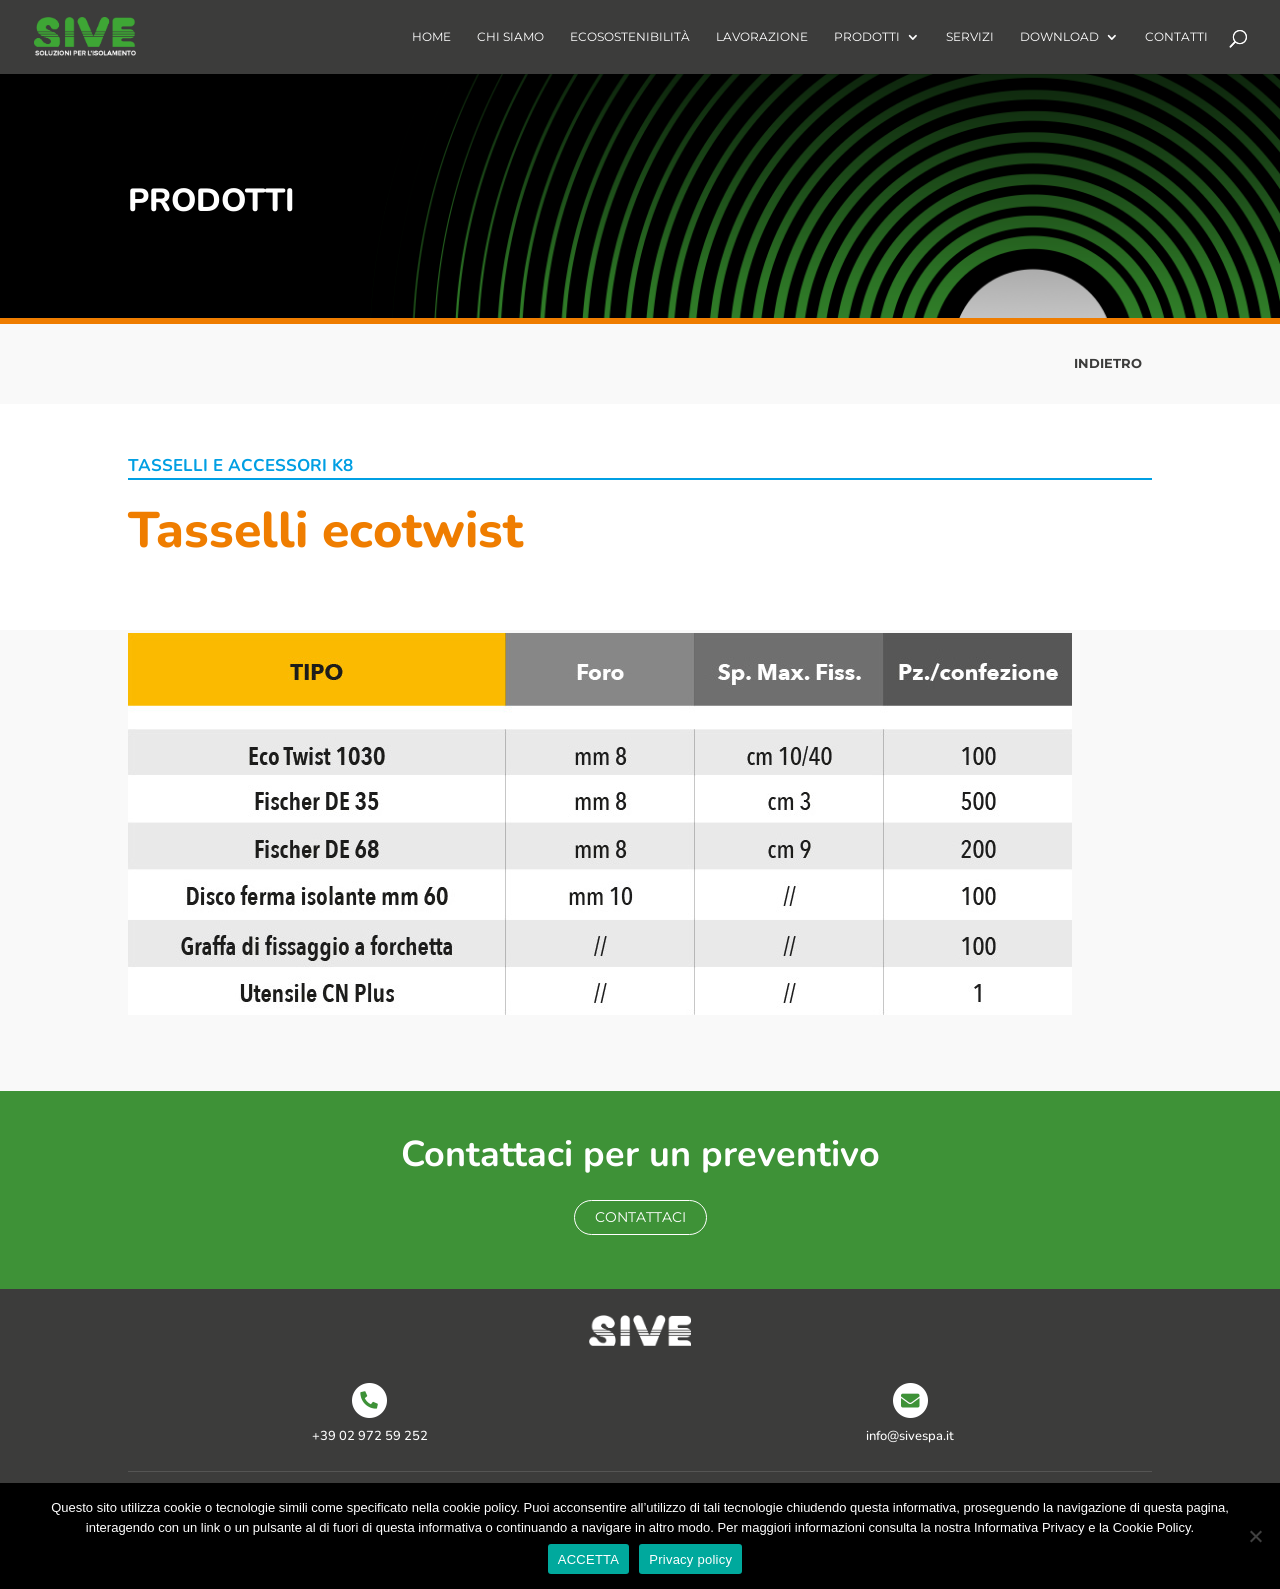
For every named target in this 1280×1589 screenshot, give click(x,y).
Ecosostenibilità (630, 37)
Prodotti (867, 37)
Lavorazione (762, 37)
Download (1059, 37)
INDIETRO (1108, 363)
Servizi (970, 37)
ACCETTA (588, 1559)
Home (431, 37)
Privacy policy (690, 1559)
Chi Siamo (510, 37)
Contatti (1176, 37)
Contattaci (640, 1217)
